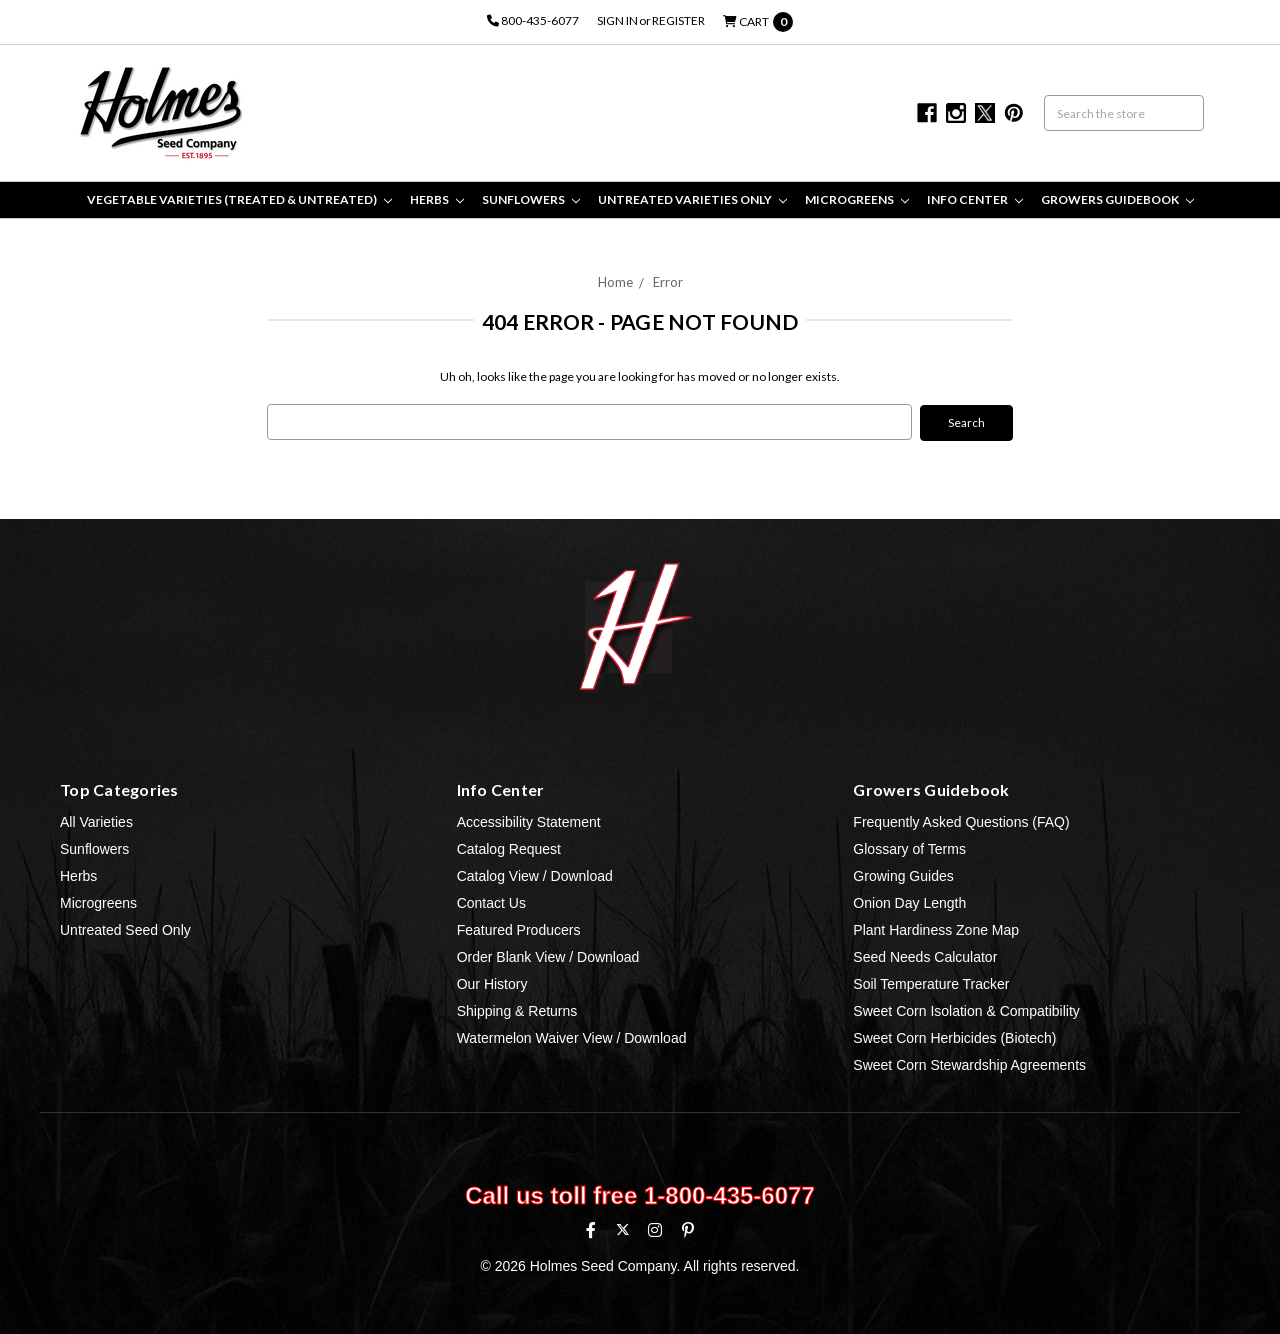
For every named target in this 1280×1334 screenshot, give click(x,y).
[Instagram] (655, 1229)
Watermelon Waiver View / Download (572, 1037)
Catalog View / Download (535, 875)
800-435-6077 (533, 20)
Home (615, 282)
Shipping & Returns (517, 1010)
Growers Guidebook (1117, 199)
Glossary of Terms (909, 848)
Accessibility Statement (529, 821)
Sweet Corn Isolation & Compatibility (966, 1010)
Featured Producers (519, 929)
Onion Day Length (909, 902)
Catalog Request (509, 848)
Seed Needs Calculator (925, 956)
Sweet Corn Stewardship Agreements (969, 1064)
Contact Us (491, 902)
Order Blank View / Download (548, 956)
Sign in (617, 20)
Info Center (975, 199)
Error (668, 282)
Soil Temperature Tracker (931, 983)
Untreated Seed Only (125, 929)
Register (678, 20)
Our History (492, 983)
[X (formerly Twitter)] (622, 1228)
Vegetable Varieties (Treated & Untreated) (239, 199)
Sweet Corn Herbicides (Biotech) (954, 1037)
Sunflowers (531, 199)
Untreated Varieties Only (692, 199)
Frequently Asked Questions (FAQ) (961, 821)
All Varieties (96, 821)
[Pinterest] (688, 1229)
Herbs (437, 199)
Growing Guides (903, 875)
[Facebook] (591, 1229)
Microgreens (857, 199)
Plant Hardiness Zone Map (936, 929)
